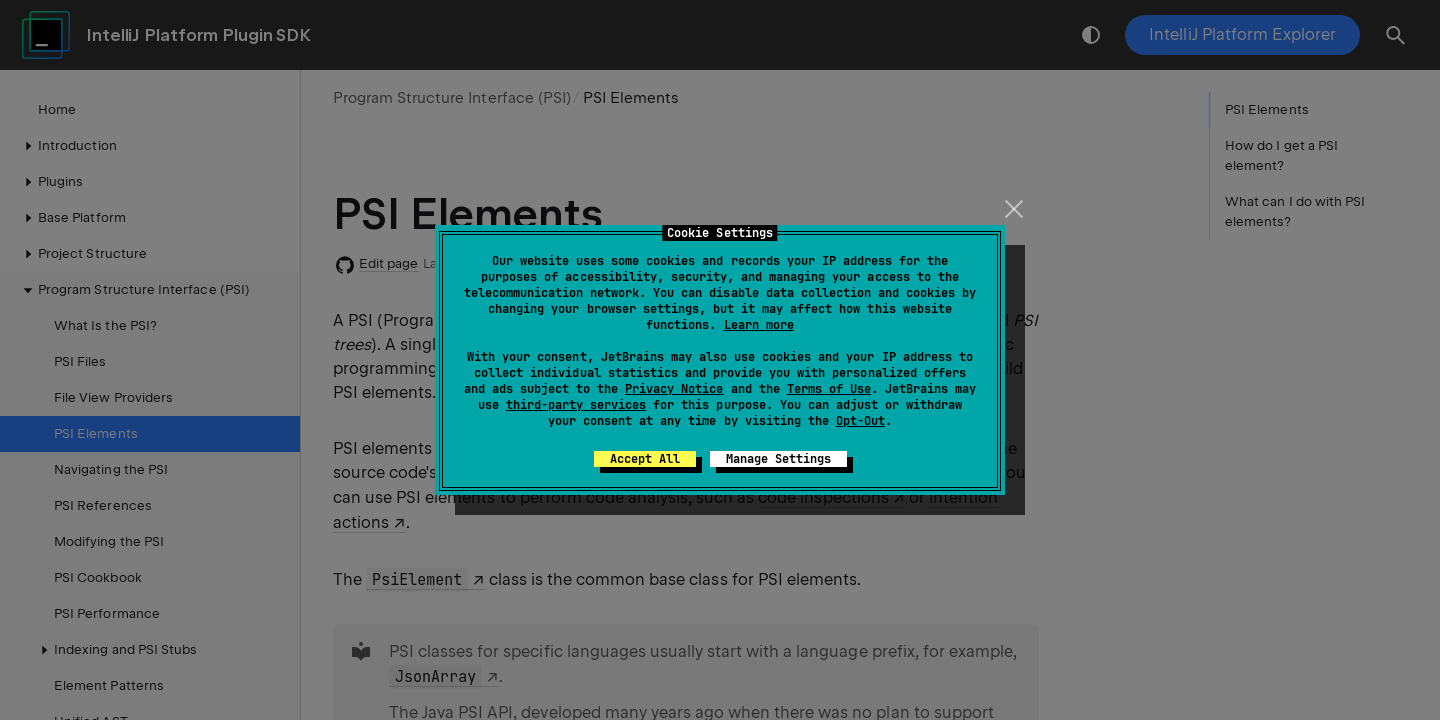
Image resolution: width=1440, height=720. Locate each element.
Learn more (759, 325)
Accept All (645, 459)
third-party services (576, 405)
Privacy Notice (674, 389)
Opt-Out (860, 421)
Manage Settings (778, 459)
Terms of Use (829, 389)
